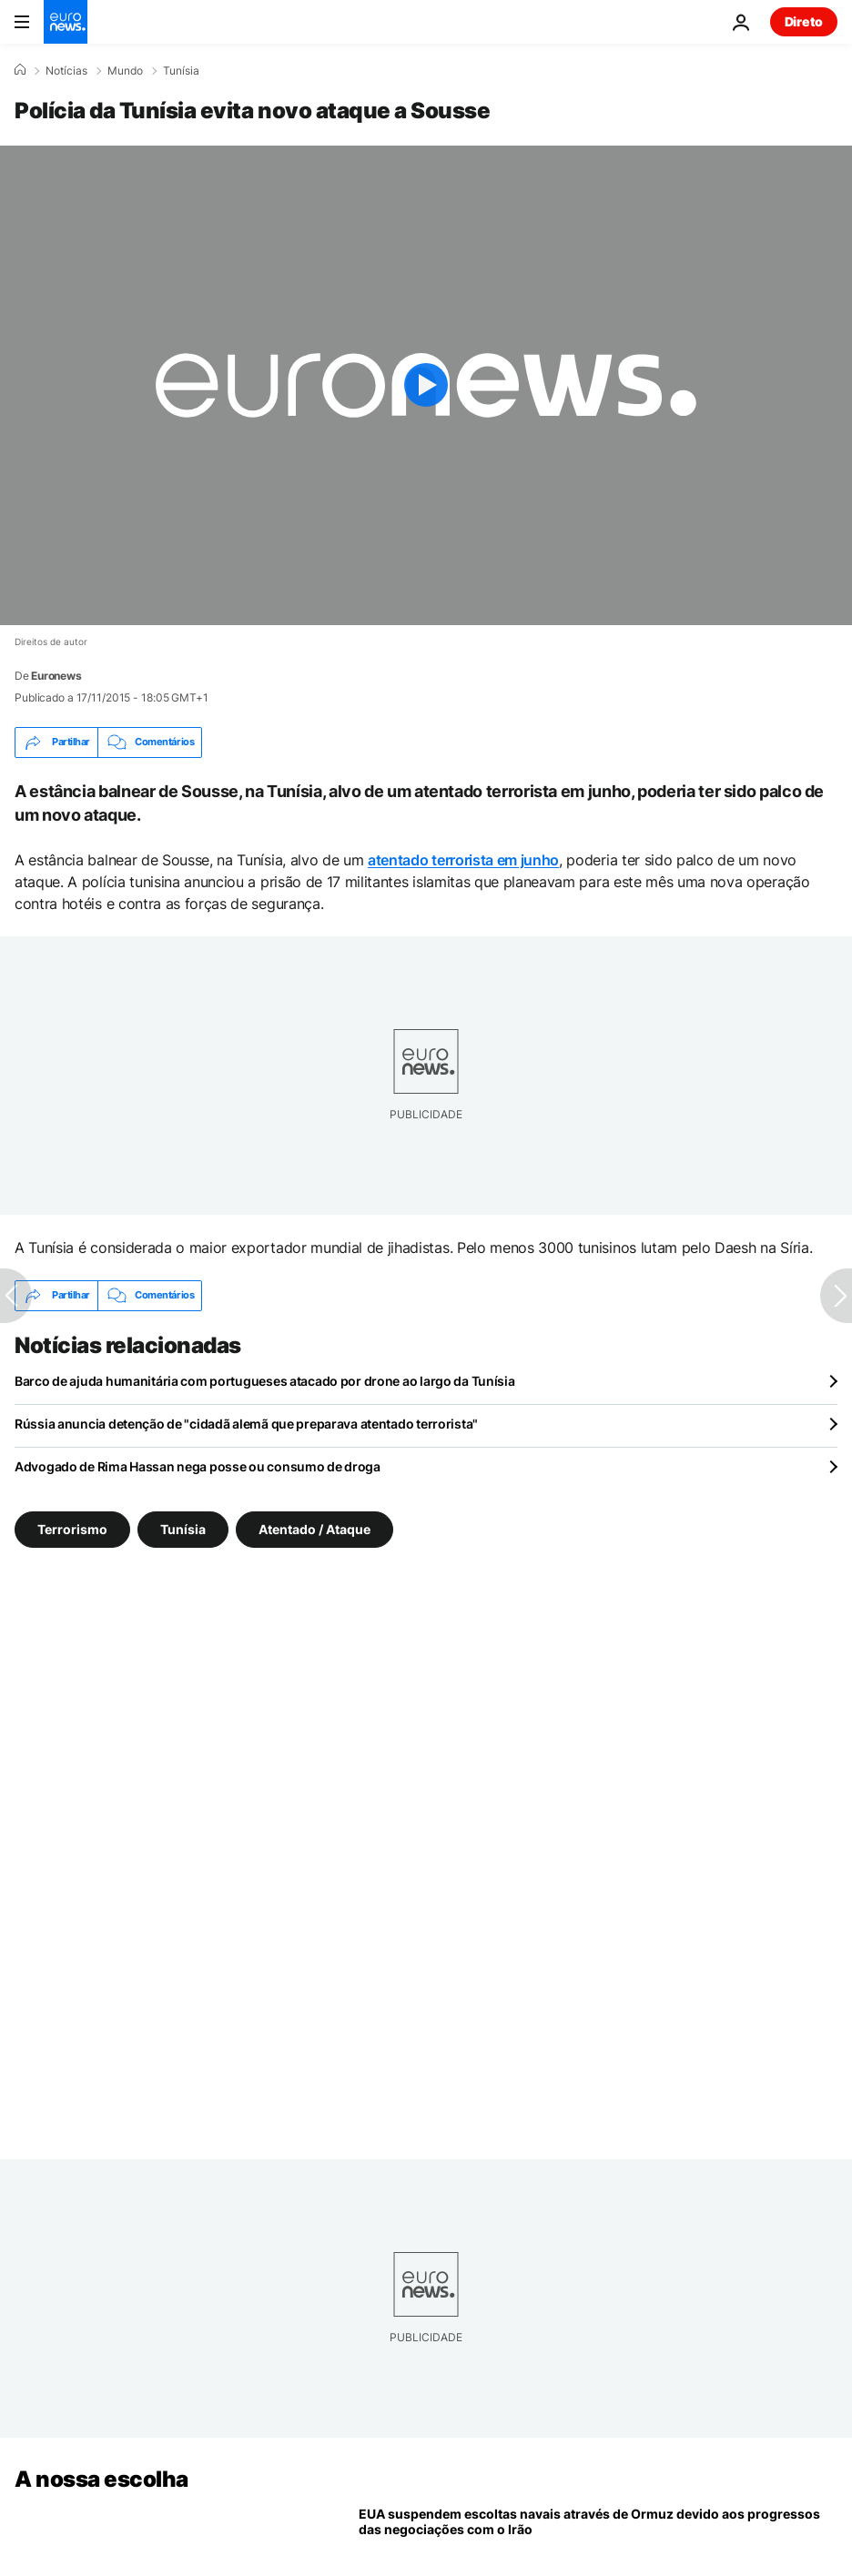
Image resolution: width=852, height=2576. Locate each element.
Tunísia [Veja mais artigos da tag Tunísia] (183, 1528)
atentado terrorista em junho (463, 860)
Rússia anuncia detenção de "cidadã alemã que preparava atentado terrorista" (246, 1423)
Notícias (66, 71)
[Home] (20, 70)
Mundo (125, 71)
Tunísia (181, 71)
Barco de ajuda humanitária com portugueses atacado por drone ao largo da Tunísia (265, 1381)
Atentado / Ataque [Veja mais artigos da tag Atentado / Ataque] (314, 1528)
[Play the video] (426, 385)
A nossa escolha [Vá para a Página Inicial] (101, 2479)
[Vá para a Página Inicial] (65, 22)
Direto (804, 21)
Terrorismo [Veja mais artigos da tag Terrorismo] (72, 1528)
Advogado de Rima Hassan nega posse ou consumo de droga (197, 1466)
